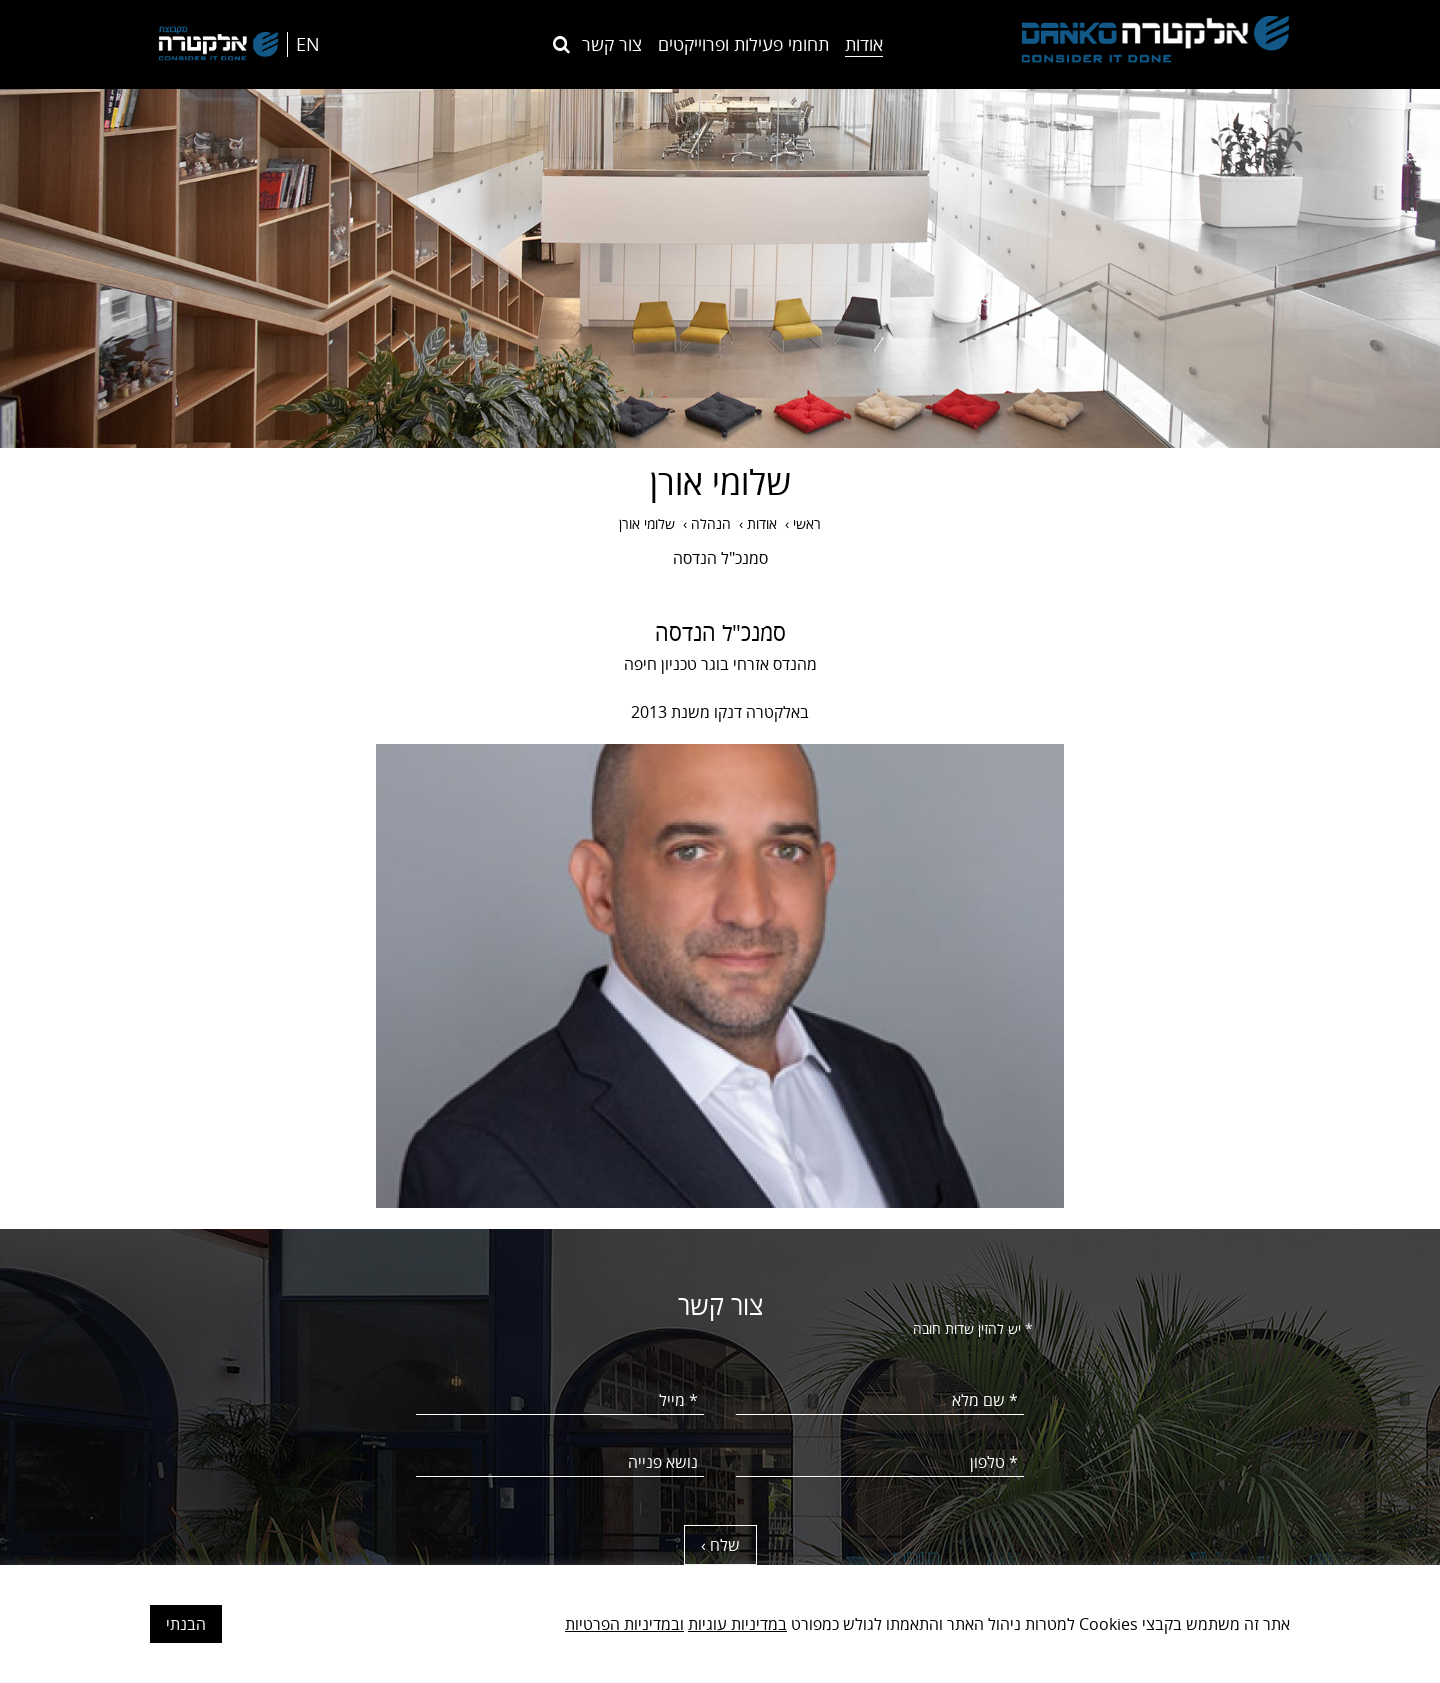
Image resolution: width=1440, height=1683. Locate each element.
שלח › (720, 1545)
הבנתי (186, 1624)
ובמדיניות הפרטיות (624, 1624)
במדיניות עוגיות (737, 1624)
